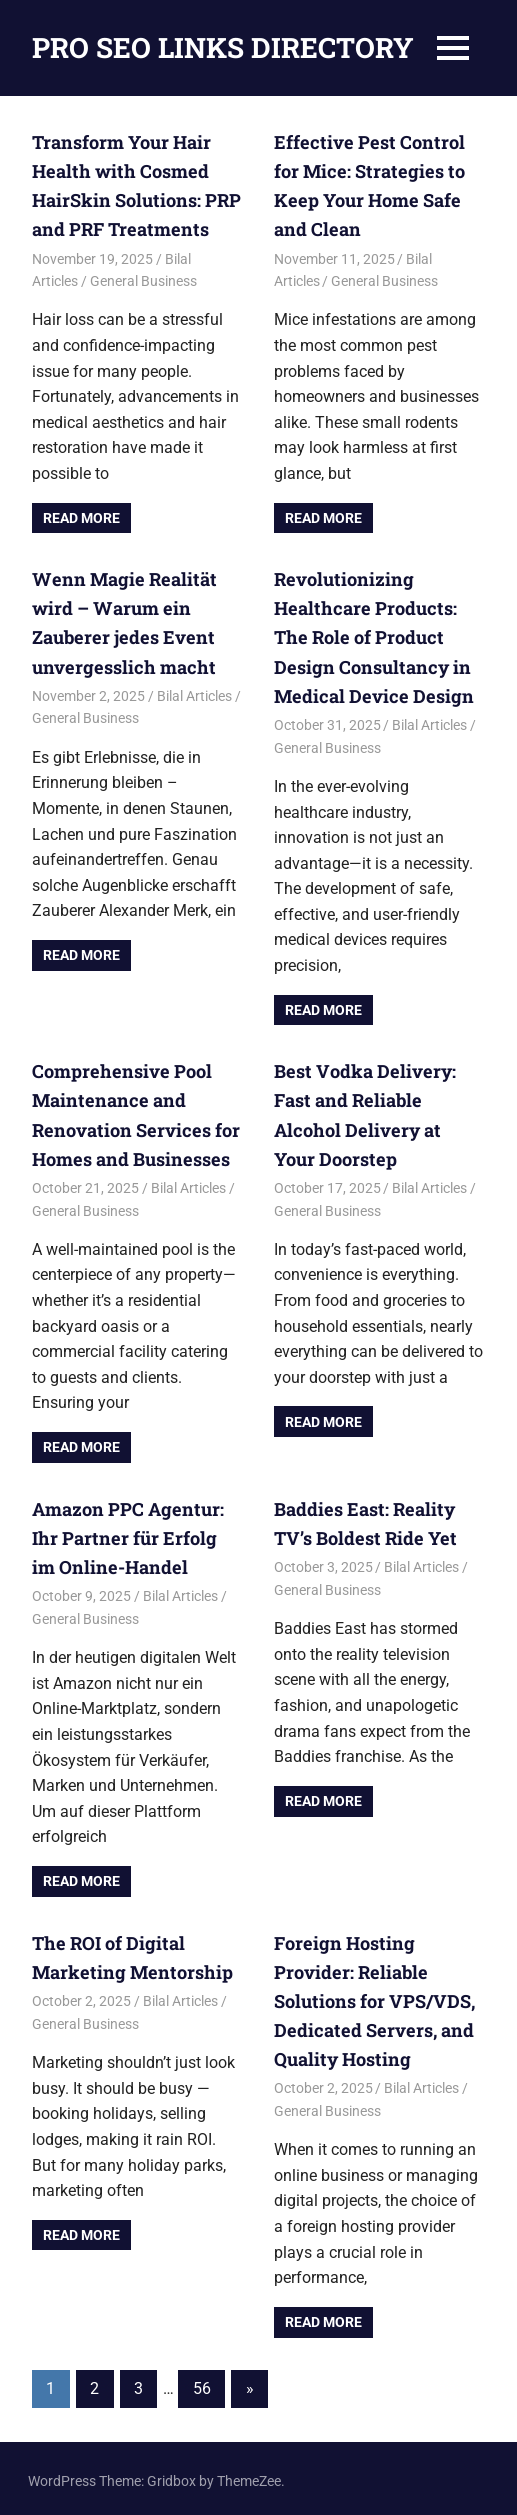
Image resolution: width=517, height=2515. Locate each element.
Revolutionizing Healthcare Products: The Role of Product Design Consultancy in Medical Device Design (371, 635)
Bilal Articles (194, 694)
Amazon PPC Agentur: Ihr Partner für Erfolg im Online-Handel (136, 1535)
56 (202, 2383)
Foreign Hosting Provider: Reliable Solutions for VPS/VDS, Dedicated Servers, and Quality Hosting (372, 1996)
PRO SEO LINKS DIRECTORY (223, 47)
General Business (143, 280)
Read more (81, 517)
